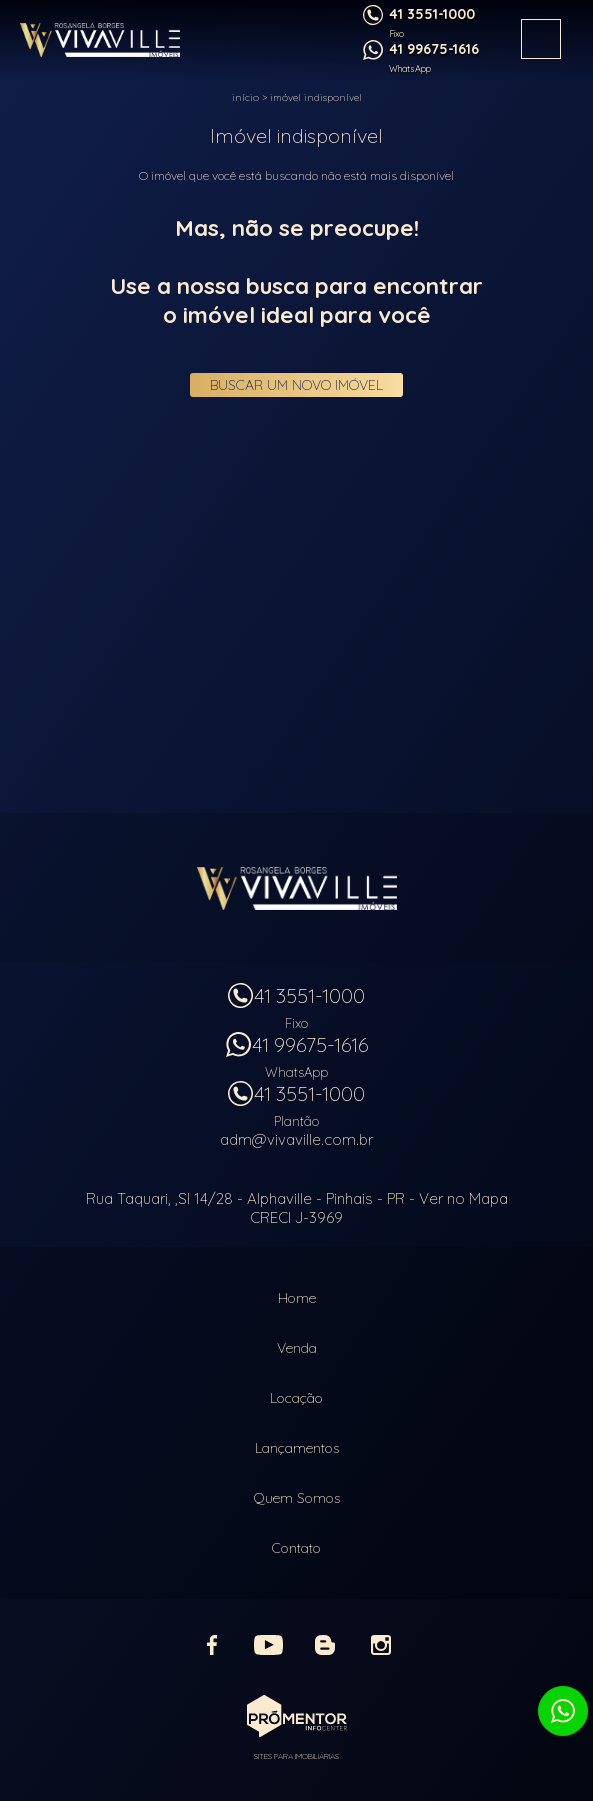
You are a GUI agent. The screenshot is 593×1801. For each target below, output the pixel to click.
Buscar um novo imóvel (296, 385)
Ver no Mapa (463, 1198)
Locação (296, 1398)
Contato (296, 1548)
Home (297, 1298)
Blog (325, 1645)
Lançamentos (297, 1448)
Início (245, 97)
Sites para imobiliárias (296, 1756)
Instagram (381, 1645)
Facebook (213, 1645)
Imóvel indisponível (316, 97)
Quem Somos (297, 1498)
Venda (297, 1348)
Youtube (269, 1645)
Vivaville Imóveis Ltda (297, 888)
